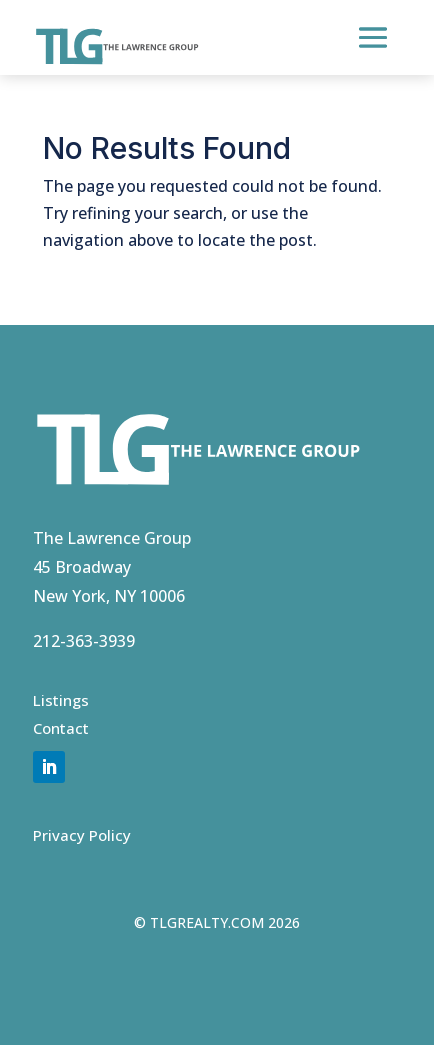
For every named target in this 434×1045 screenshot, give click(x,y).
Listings (61, 700)
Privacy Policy (82, 835)
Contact (61, 728)
